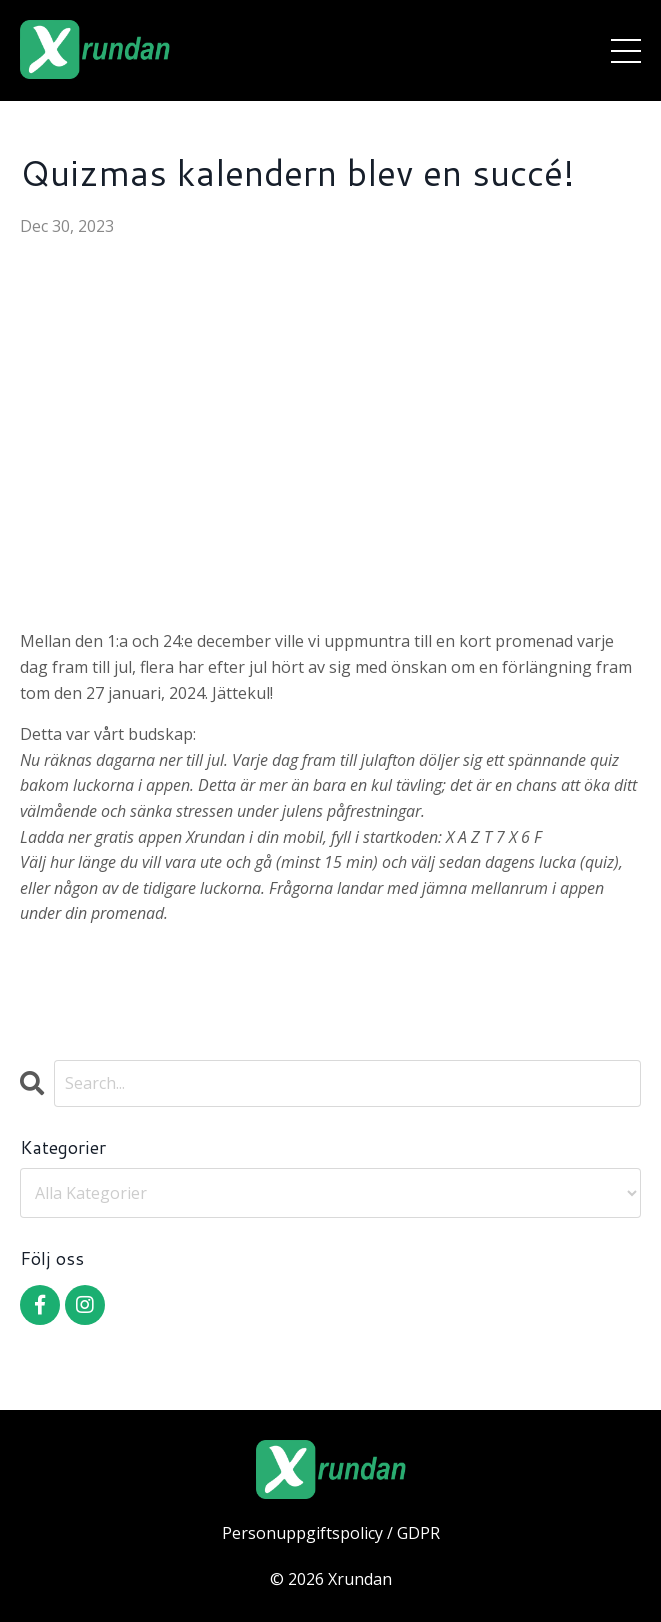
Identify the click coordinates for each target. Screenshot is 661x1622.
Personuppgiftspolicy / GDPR (331, 1533)
